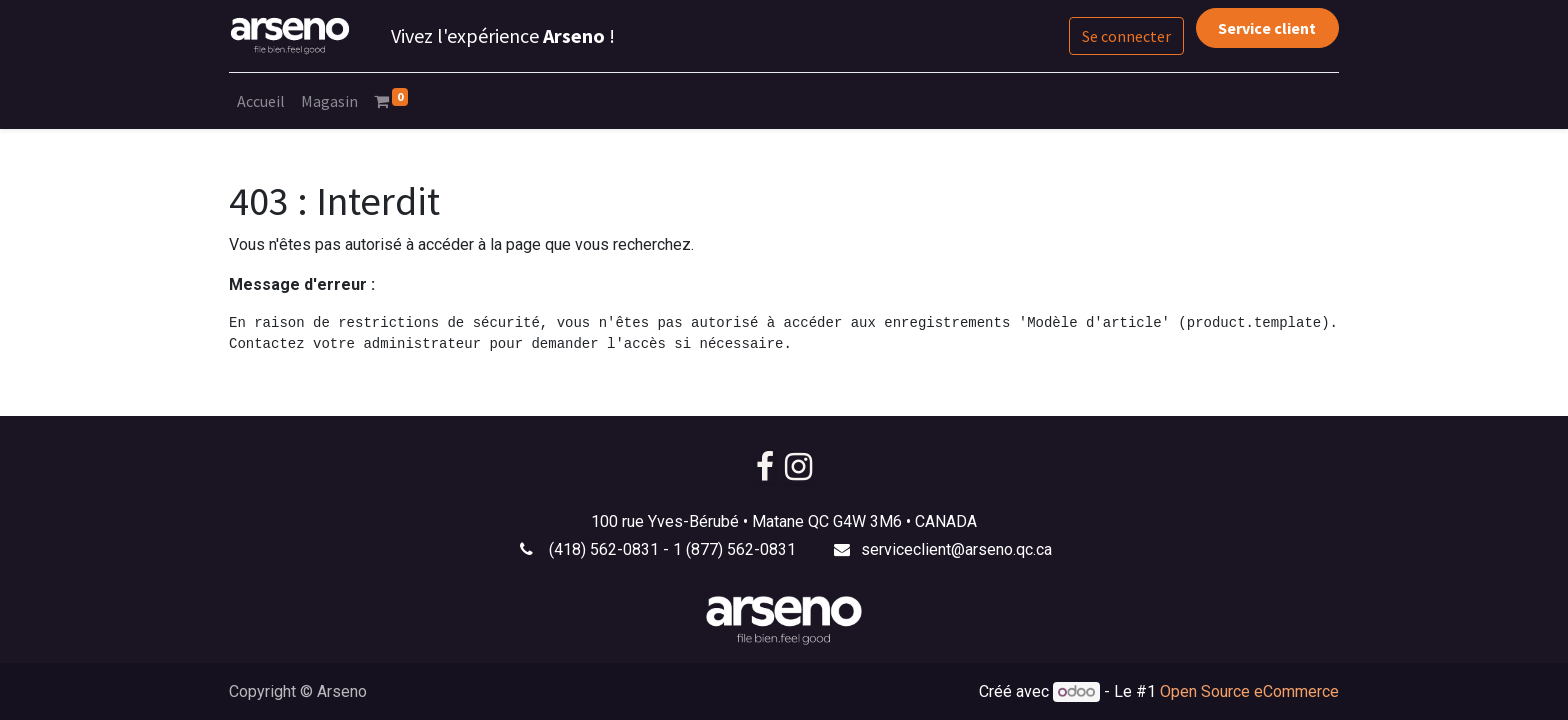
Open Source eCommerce (1249, 691)
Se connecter (1126, 36)
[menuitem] (261, 101)
